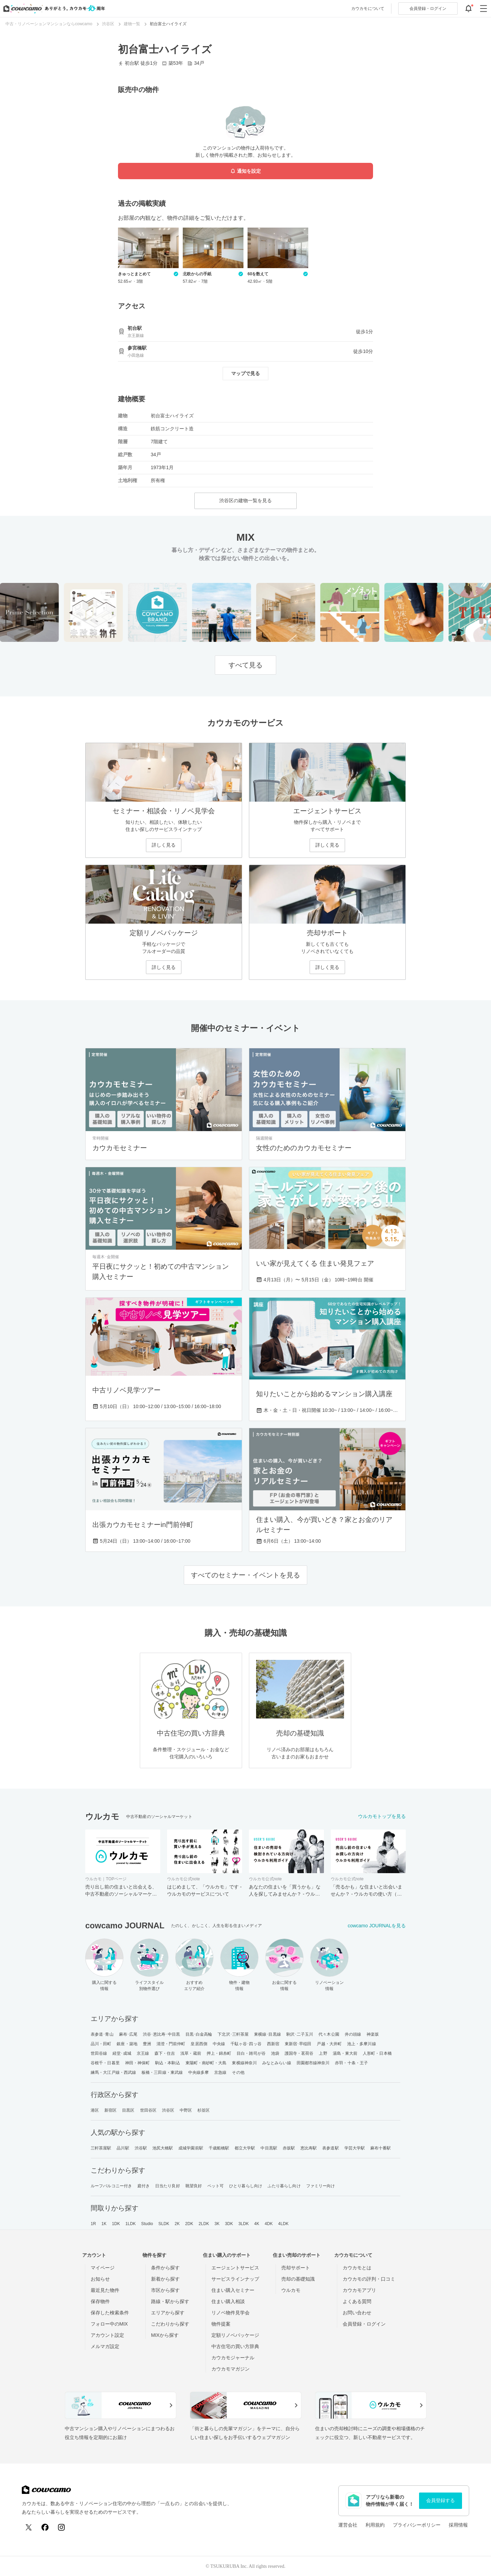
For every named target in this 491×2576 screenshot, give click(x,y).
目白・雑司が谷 (251, 2053)
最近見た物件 (105, 2290)
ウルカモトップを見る (382, 1816)
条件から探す (165, 2267)
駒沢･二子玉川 (299, 2034)
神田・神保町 (137, 2063)
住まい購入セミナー (232, 2290)
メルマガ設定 (105, 2346)
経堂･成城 (122, 2053)
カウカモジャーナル (232, 2357)
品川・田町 (101, 2043)
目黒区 (128, 2110)
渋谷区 (168, 2110)
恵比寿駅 (308, 2148)
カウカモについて (367, 8)
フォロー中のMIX (109, 2324)
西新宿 (273, 2043)
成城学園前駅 (190, 2148)
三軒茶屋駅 (101, 2148)
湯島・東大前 (345, 2053)
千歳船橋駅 (219, 2148)
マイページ (103, 2267)
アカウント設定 (107, 2335)
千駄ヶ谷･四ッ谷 (246, 2043)
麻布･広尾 (128, 2034)
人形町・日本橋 (377, 2053)
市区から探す (165, 2290)
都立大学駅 (245, 2148)
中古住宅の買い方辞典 (235, 2346)
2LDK (204, 2223)
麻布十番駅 (380, 2148)
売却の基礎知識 (298, 2279)
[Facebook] (45, 2527)
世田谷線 (99, 2053)
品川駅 (123, 2148)
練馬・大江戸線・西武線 (113, 2072)
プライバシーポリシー (417, 2525)
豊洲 (147, 2043)
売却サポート (295, 2267)
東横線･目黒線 (267, 2034)
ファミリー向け (320, 2186)
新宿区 (110, 2110)
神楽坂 (373, 2034)
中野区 (186, 2110)
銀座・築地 (127, 2043)
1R (93, 2223)
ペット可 (215, 2186)
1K (103, 2223)
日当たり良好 (167, 2186)
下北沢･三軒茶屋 (233, 2034)
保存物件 (100, 2301)
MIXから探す (165, 2335)
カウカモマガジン (230, 2369)
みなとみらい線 (276, 2063)
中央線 (219, 2043)
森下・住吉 (164, 2053)
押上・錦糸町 (219, 2053)
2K (177, 2223)
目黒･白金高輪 (198, 2034)
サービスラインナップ (235, 2279)
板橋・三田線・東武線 (162, 2072)
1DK (116, 2223)
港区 (95, 2110)
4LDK (283, 2223)
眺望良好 (193, 2186)
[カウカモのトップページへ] (52, 8)
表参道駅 (330, 2148)
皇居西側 (199, 2043)
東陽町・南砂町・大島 (206, 2063)
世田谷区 (148, 2110)
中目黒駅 (269, 2148)
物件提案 (220, 2324)
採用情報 (458, 2525)
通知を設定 (245, 171)
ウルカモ (290, 2290)
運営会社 (347, 2525)
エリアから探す (167, 2312)
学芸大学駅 (354, 2148)
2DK (189, 2223)
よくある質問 (357, 2301)
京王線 (143, 2053)
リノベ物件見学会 (230, 2312)
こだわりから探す (170, 2324)
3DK (229, 2223)
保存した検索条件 (110, 2312)
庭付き (143, 2186)
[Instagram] (61, 2527)
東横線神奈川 (244, 2063)
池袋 (275, 2053)
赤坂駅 (289, 2148)
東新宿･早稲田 (298, 2043)
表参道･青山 (102, 2034)
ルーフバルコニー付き (111, 2186)
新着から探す (165, 2279)
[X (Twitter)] (28, 2527)
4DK (269, 2223)
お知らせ (100, 2279)
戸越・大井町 (329, 2043)
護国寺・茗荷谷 (299, 2053)
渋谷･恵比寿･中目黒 (161, 2034)
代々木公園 (328, 2034)
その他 (238, 2072)
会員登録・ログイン (364, 2324)
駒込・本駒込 (167, 2063)
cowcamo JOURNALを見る (377, 1925)
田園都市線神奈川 (313, 2063)
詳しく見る (164, 845)
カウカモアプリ (359, 2290)
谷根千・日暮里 (105, 2063)
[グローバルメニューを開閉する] (483, 8)
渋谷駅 (141, 2148)
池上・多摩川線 (361, 2043)
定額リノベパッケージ (235, 2335)
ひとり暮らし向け (245, 2186)
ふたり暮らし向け (284, 2186)
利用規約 (375, 2525)
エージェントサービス (235, 2267)
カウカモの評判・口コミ (369, 2279)
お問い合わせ (357, 2312)
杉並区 (203, 2110)
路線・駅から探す (170, 2301)
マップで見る (245, 373)
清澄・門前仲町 (171, 2043)
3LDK (243, 2223)
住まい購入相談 (228, 2301)
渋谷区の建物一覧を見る (245, 500)
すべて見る (245, 665)
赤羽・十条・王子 (351, 2063)
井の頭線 (353, 2034)
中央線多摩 (198, 2072)
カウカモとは (357, 2267)
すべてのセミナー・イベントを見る (245, 1575)
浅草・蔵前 (190, 2053)
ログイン (428, 8)
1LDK (130, 2223)
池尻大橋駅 (162, 2148)
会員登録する (440, 2500)
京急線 (220, 2072)
